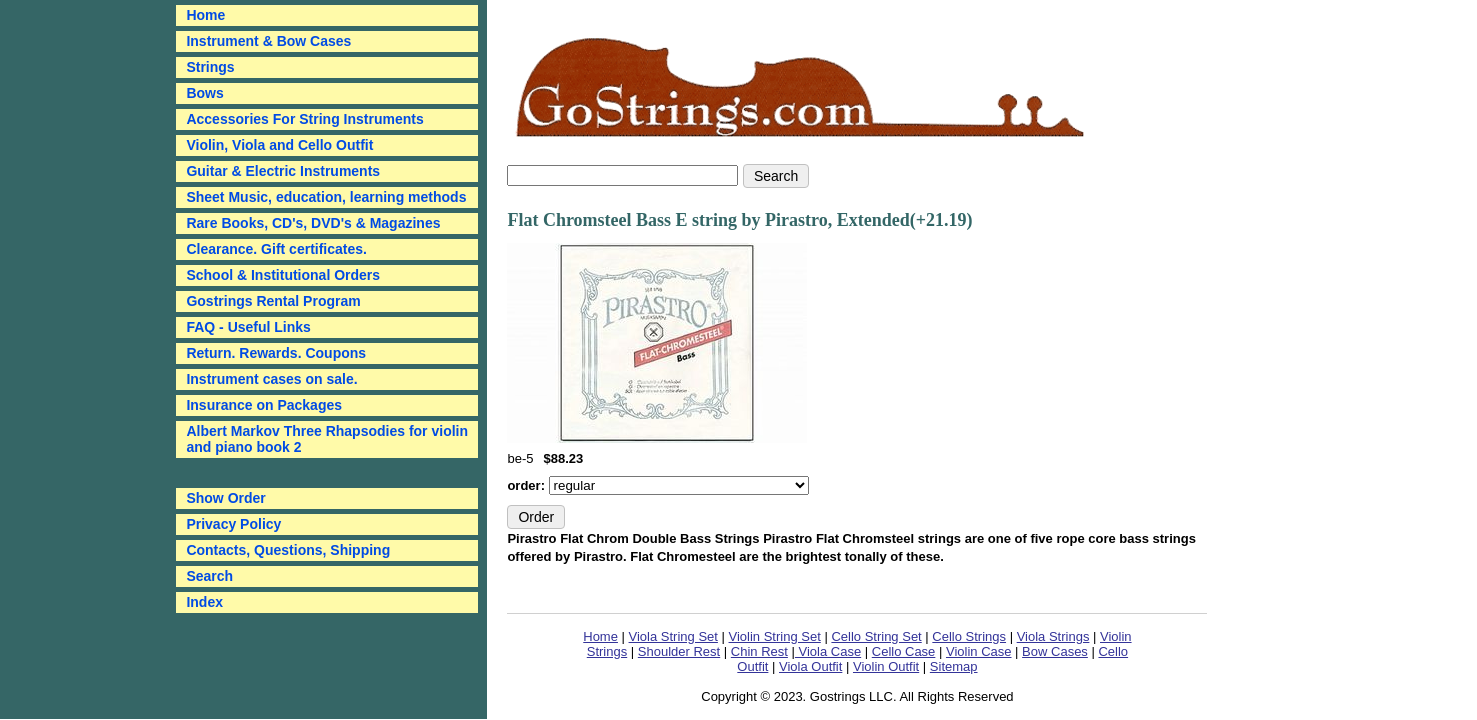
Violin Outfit (886, 666)
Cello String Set (876, 636)
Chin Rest (759, 651)
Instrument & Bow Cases (268, 41)
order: (527, 485)
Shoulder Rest (679, 651)
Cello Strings (969, 636)
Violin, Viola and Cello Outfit (279, 145)
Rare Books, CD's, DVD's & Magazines (313, 223)
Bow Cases (1055, 651)
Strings (210, 67)
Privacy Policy (233, 524)
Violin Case (979, 651)
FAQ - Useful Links (248, 327)
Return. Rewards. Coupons (276, 353)
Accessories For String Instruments (304, 119)
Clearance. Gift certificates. (276, 249)
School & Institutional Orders (283, 275)
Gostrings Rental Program (273, 301)
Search (209, 576)
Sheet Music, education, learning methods (326, 197)
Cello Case (904, 651)
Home (600, 636)
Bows (204, 93)
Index (204, 602)
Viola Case (828, 651)
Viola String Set (673, 636)
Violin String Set (775, 636)
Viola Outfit (810, 666)
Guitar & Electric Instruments (283, 171)
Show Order (225, 498)
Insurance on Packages (264, 405)
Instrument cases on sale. (271, 379)
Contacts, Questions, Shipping (288, 550)
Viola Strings (1053, 636)
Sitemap (954, 666)
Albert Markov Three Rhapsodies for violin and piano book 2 (327, 439)
